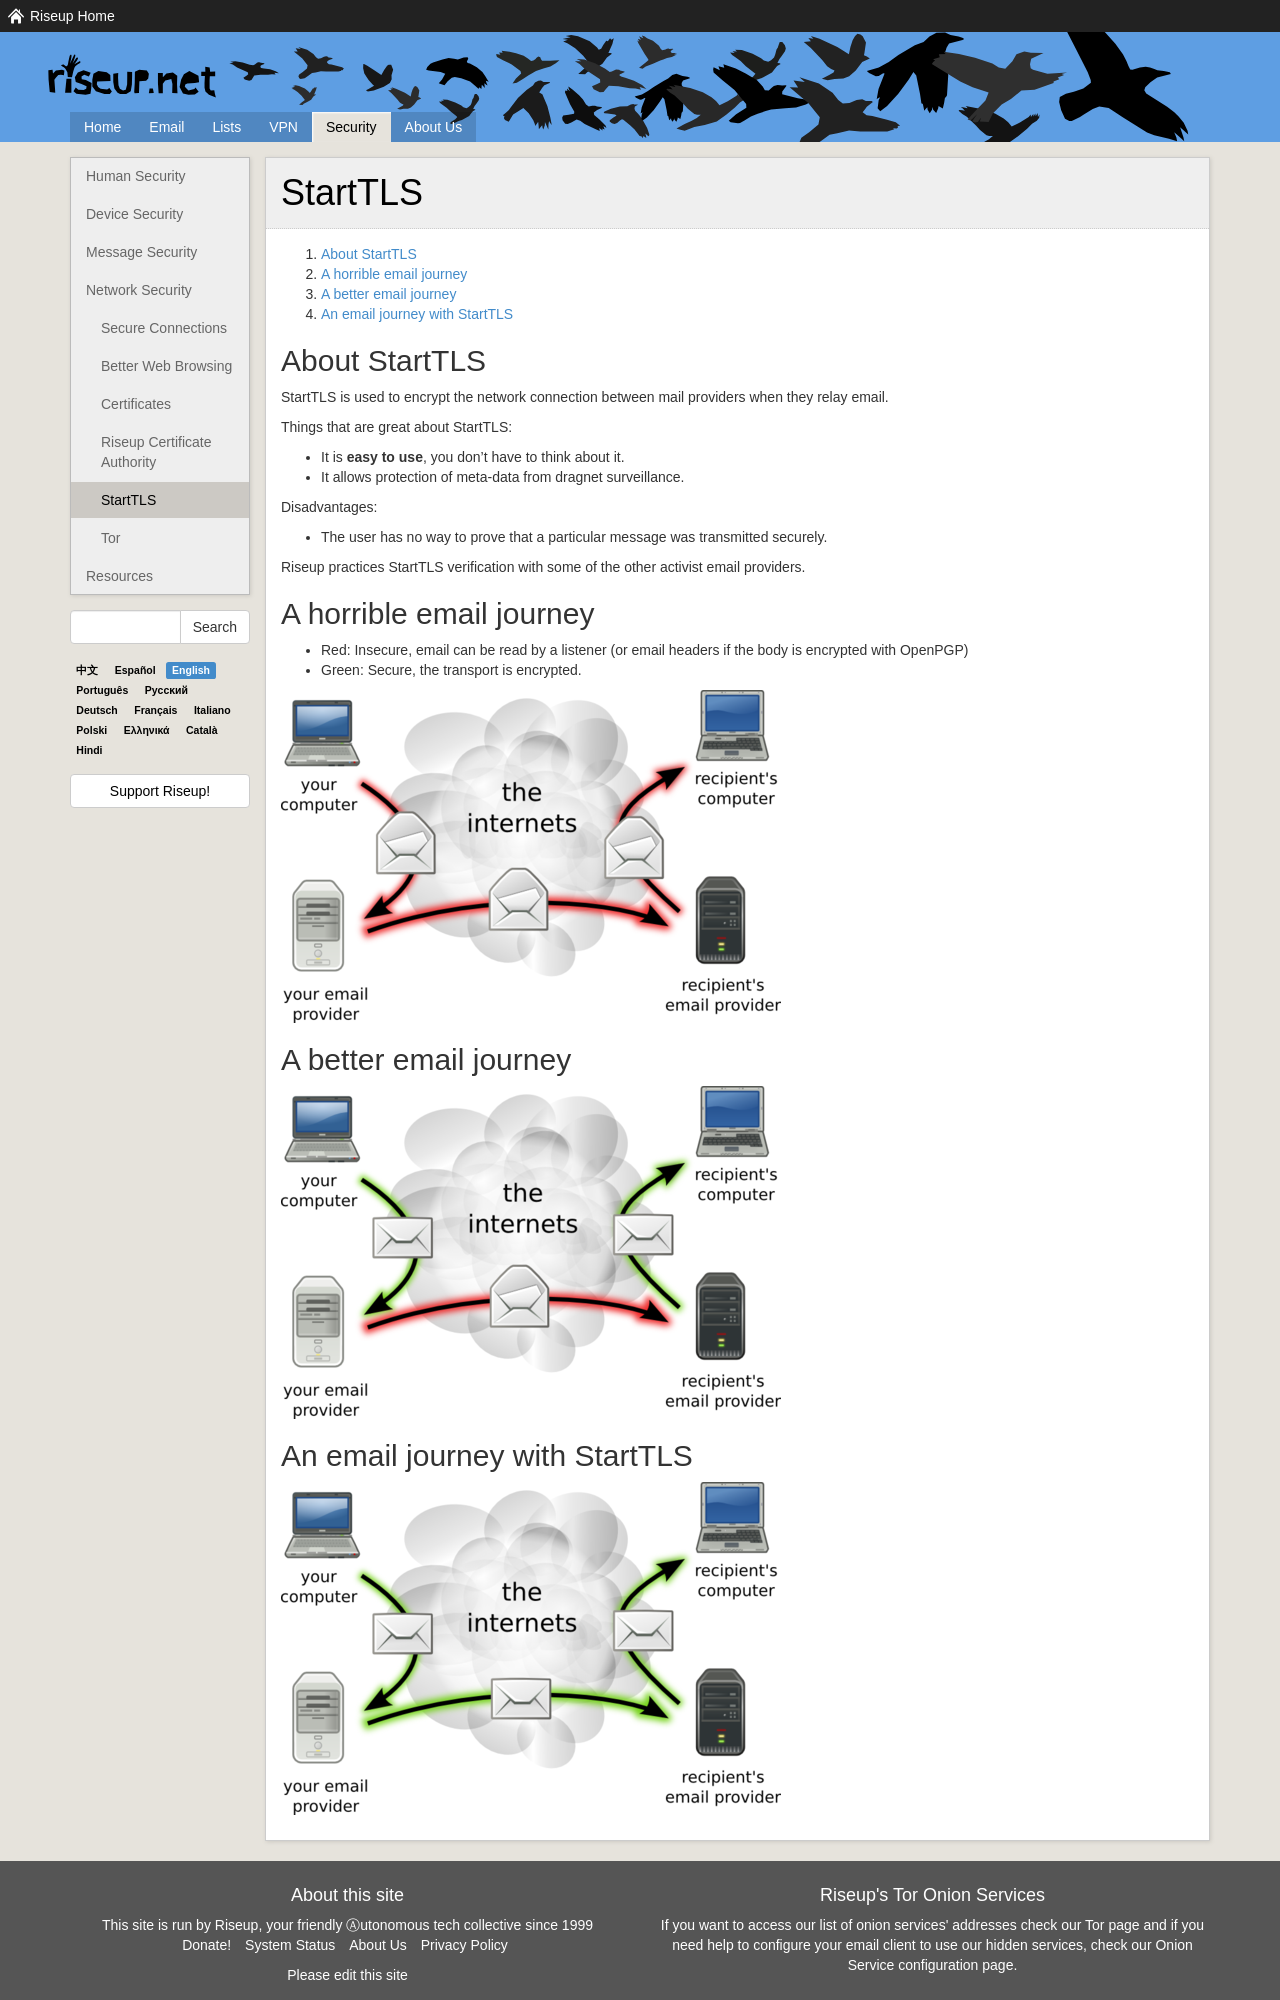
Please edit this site (347, 1975)
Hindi (89, 750)
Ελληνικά (147, 730)
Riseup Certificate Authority (156, 452)
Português (102, 690)
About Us (434, 127)
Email (166, 127)
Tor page (1112, 1925)
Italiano (212, 710)
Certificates (136, 404)
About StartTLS (369, 254)
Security (351, 127)
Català (202, 730)
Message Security (141, 252)
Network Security (139, 290)
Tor (110, 538)
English (191, 670)
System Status (290, 1945)
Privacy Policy (464, 1945)
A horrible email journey (394, 274)
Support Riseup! (160, 791)
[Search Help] (125, 627)
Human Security (136, 176)
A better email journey (388, 294)
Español (135, 670)
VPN (283, 127)
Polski (91, 730)
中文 (87, 670)
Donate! (206, 1945)
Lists (226, 127)
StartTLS (128, 500)
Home (102, 127)
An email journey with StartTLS (417, 314)
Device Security (134, 214)
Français (155, 710)
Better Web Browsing (166, 366)
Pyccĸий (166, 690)
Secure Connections (164, 328)
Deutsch (96, 710)
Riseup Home (72, 16)
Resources (119, 576)
